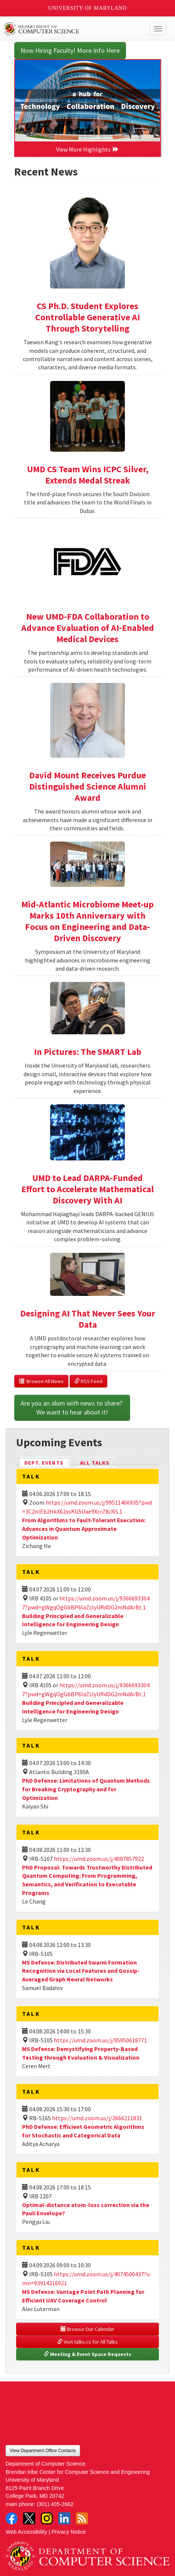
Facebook (12, 2518)
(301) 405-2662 (55, 2504)
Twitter (29, 2518)
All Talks (95, 1462)
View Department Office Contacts (43, 2450)
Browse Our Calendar (87, 2329)
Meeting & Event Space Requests (87, 2354)
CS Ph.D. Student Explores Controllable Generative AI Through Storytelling (87, 317)
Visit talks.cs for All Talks (87, 2341)
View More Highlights (87, 149)
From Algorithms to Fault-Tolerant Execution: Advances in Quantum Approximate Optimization (83, 1528)
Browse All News (41, 1381)
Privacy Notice (69, 2532)
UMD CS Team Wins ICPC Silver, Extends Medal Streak (87, 474)
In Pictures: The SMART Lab (87, 1051)
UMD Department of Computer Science (70, 28)
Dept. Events (47, 1462)
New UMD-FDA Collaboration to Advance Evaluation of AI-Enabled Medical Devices (87, 628)
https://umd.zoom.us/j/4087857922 (99, 1858)
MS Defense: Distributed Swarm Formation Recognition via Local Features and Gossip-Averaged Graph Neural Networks (80, 1971)
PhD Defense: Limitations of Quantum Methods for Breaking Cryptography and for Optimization (86, 1789)
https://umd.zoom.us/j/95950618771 (100, 2040)
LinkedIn (64, 2518)
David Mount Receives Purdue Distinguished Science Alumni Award (87, 786)
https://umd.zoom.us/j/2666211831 (97, 2118)
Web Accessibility (26, 2532)
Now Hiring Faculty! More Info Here (70, 50)
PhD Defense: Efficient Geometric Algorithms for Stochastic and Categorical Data (83, 2131)
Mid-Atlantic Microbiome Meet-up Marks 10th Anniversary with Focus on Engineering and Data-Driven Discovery (87, 921)
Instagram (47, 2518)
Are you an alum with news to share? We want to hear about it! (72, 1407)
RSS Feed (88, 1381)
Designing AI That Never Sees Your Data (87, 1318)
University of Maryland (87, 8)
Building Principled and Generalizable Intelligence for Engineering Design (72, 1620)
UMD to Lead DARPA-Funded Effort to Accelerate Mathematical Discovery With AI (87, 1189)
